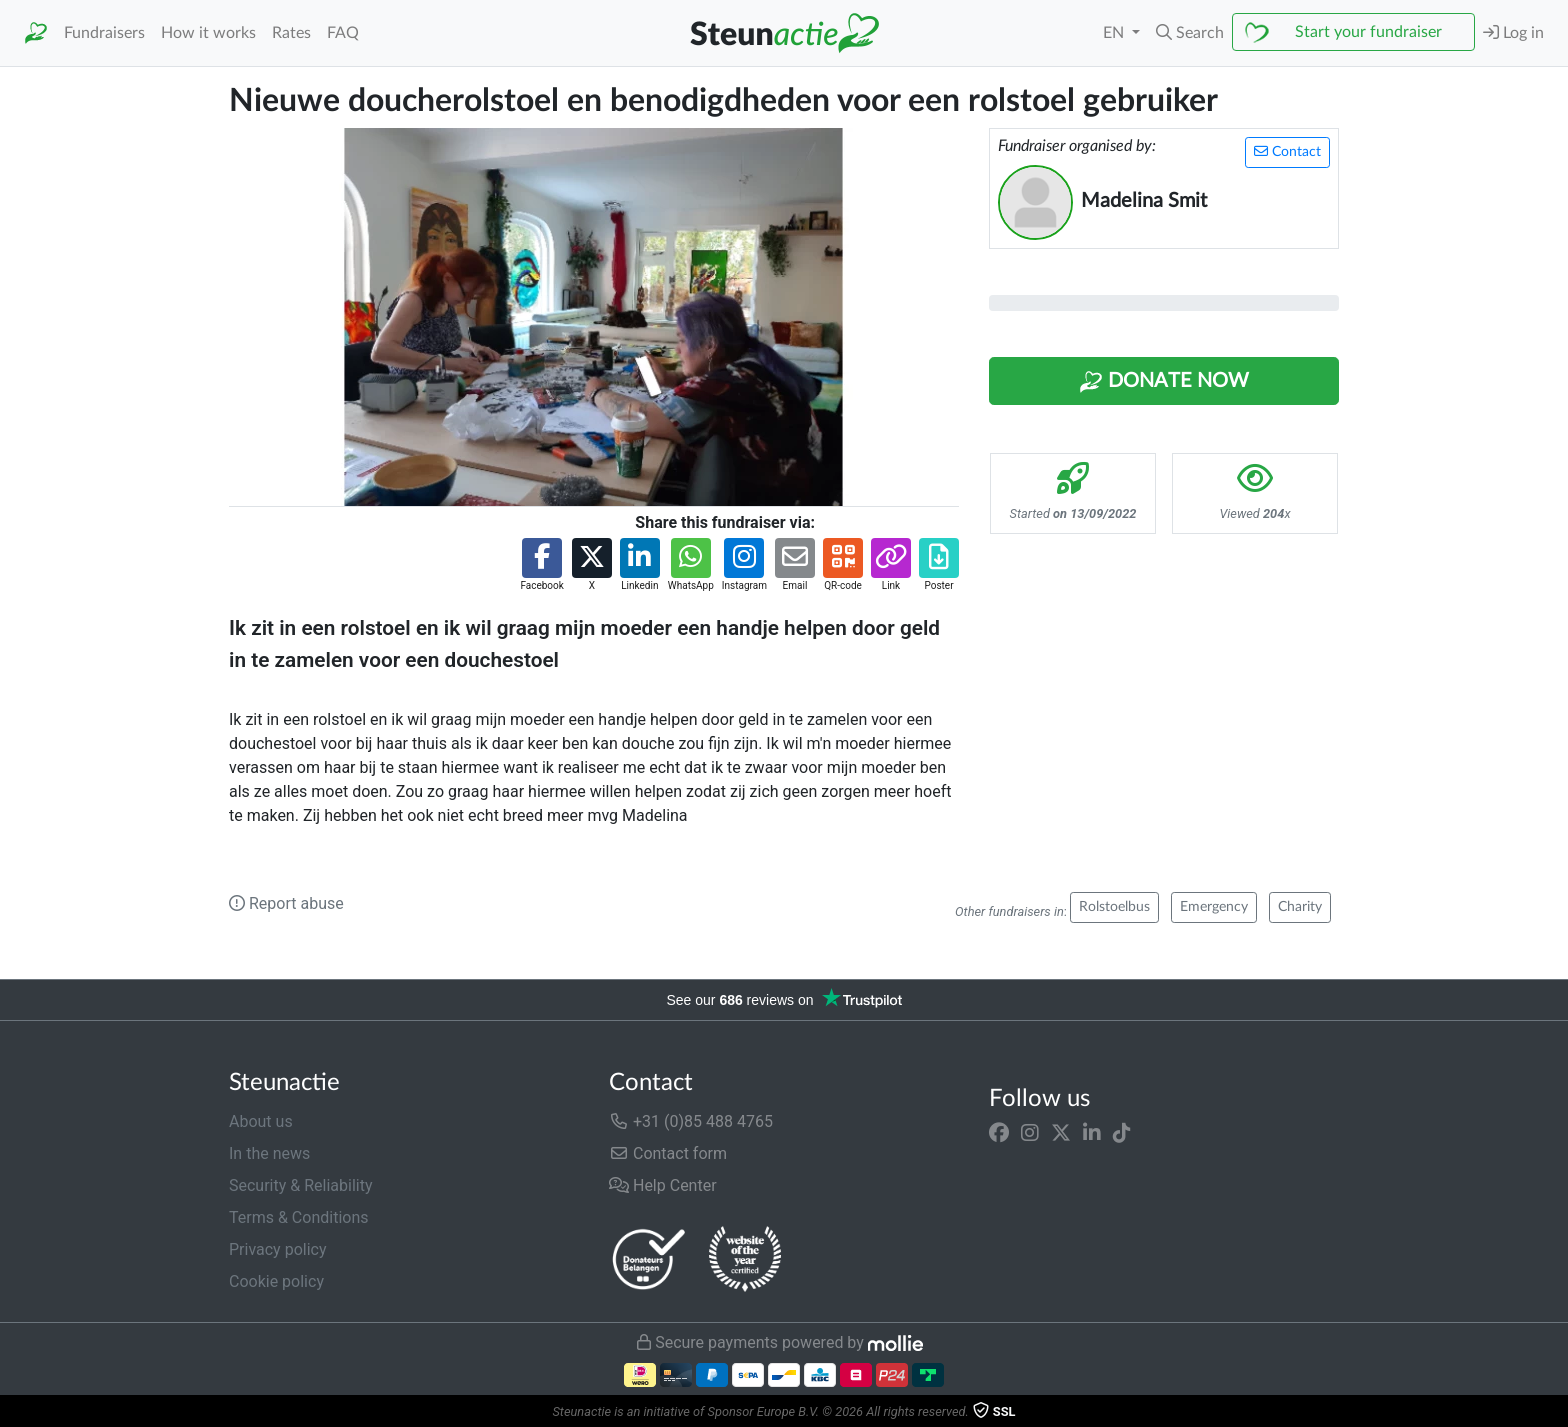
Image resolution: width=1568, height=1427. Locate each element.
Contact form (668, 1153)
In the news (269, 1153)
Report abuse (286, 903)
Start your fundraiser (1368, 32)
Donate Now (1164, 382)
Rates (291, 33)
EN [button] (1115, 33)
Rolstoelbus (1114, 907)
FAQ (343, 33)
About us (261, 1121)
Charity (1300, 907)
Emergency (1214, 907)
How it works (208, 33)
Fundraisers (104, 33)
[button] (1190, 33)
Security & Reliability (300, 1185)
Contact (1287, 151)
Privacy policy (278, 1249)
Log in (1513, 32)
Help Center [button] (663, 1185)
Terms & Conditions (299, 1217)
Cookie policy (276, 1281)
